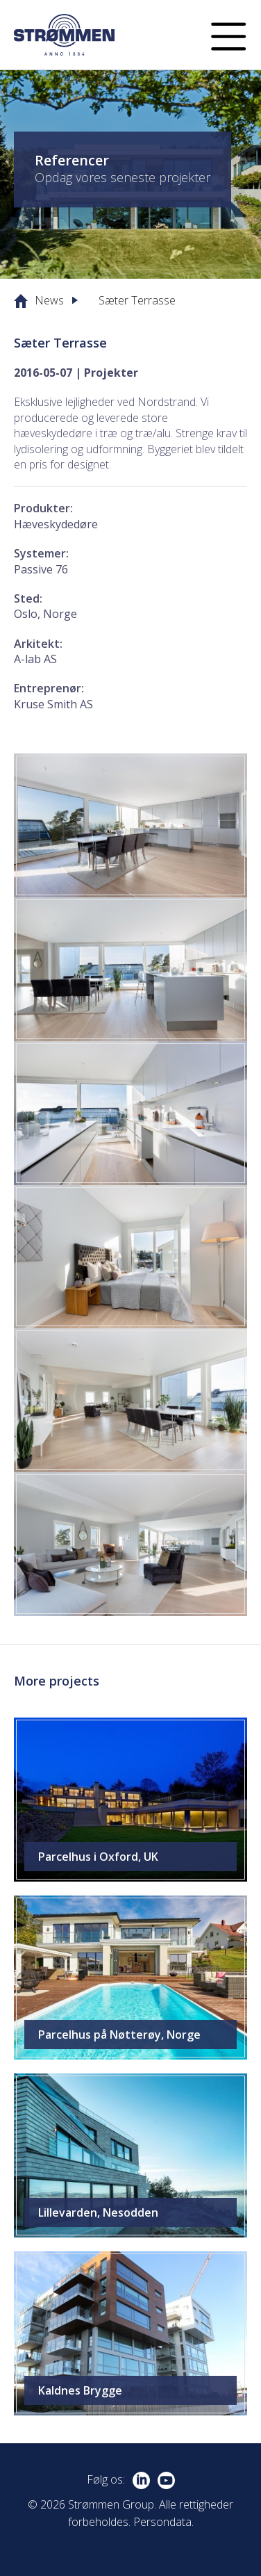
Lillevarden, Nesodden (98, 2212)
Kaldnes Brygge (80, 2390)
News (49, 300)
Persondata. (163, 2521)
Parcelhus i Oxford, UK (98, 1856)
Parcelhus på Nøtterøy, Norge (119, 2034)
